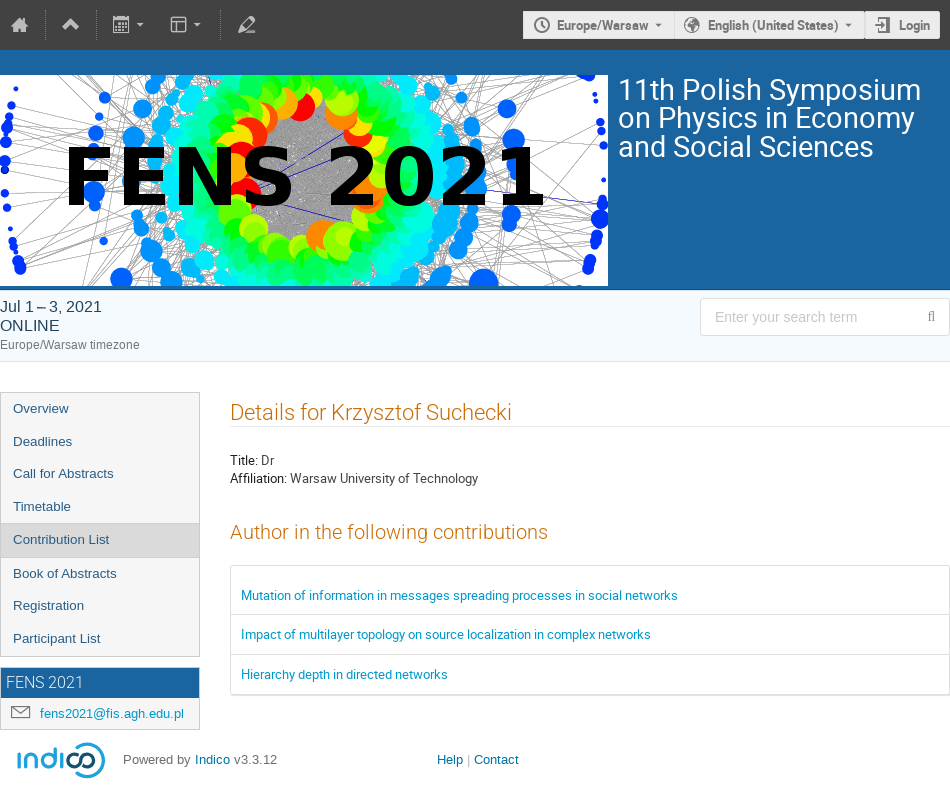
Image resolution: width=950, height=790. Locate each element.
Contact (496, 759)
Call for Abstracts (63, 473)
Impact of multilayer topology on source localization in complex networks (446, 634)
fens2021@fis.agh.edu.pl (112, 713)
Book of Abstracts (65, 573)
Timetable (42, 506)
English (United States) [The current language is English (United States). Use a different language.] (773, 25)
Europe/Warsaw (603, 25)
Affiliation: (258, 478)
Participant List (56, 638)
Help (450, 759)
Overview (41, 408)
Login (914, 25)
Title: (244, 460)
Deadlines (42, 441)
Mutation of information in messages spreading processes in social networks (459, 595)
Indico (212, 759)
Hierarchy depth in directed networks (344, 674)
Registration (48, 605)
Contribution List (61, 539)
